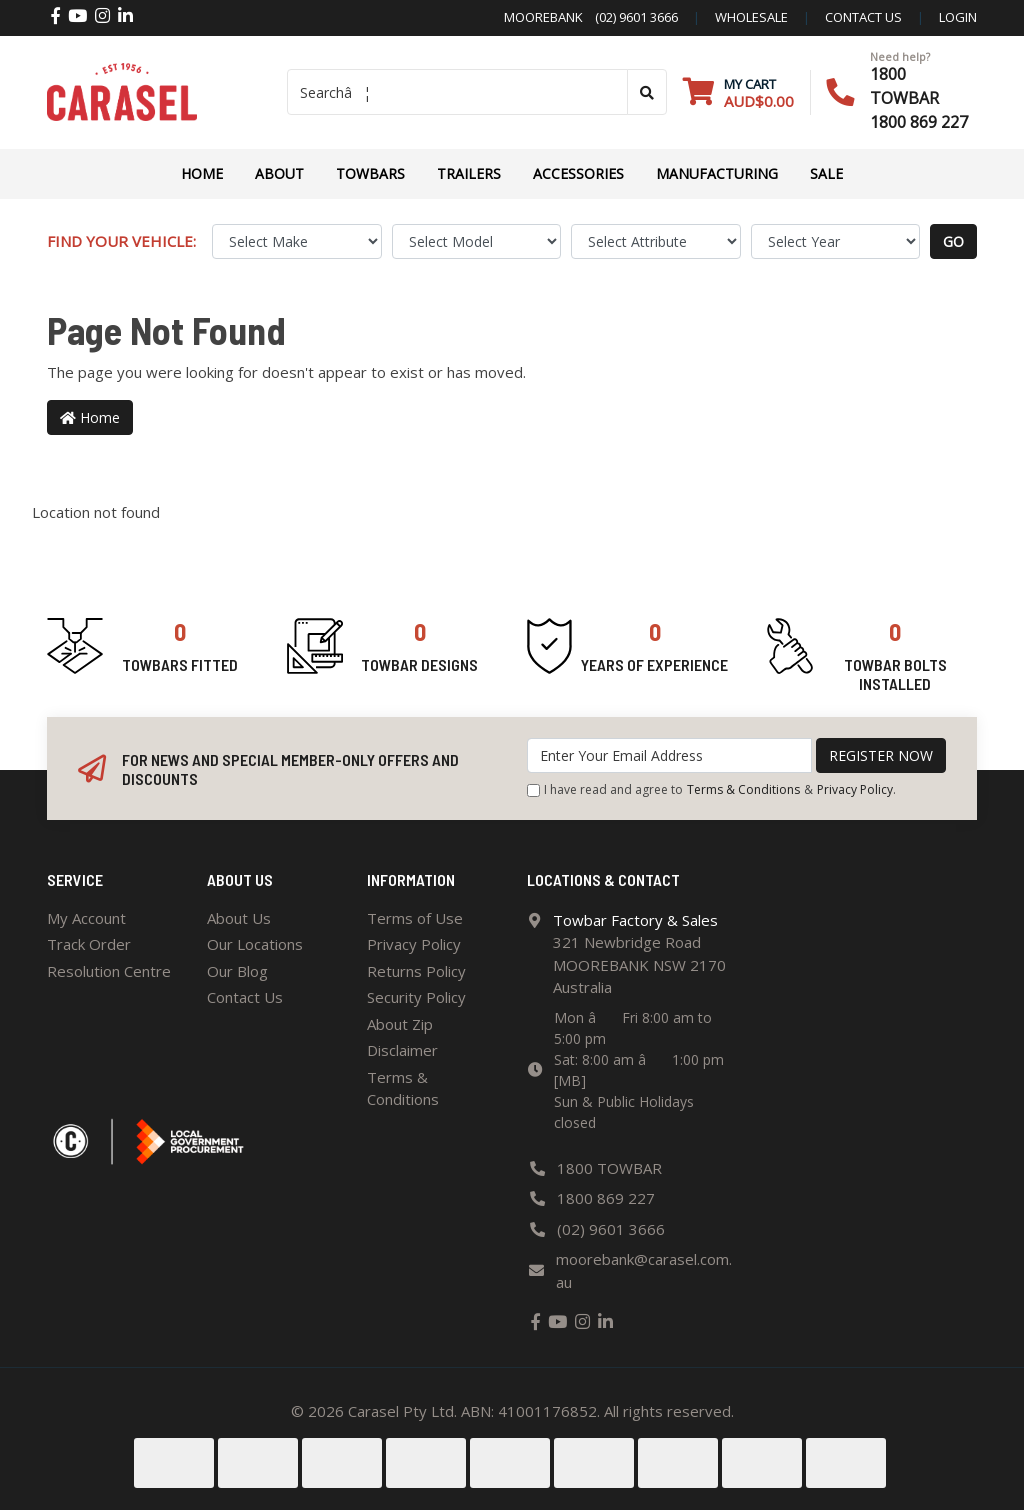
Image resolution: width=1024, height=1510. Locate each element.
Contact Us (245, 997)
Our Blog (237, 971)
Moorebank (543, 17)
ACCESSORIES (578, 173)
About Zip (400, 1024)
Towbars (370, 173)
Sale (826, 173)
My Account (86, 918)
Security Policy (416, 997)
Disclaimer (402, 1050)
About (279, 173)
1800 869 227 (919, 122)
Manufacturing (717, 173)
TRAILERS (469, 173)
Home (202, 173)
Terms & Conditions (743, 789)
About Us (239, 918)
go (953, 241)
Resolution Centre (109, 971)
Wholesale (751, 17)
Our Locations (255, 944)
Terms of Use (415, 918)
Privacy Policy (855, 789)
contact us (863, 17)
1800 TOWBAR (609, 1168)
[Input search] (457, 92)
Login (958, 17)
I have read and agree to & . (711, 790)
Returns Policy (416, 971)
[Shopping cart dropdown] (738, 92)
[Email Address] (669, 755)
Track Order (89, 944)
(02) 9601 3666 (630, 17)
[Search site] (647, 92)
